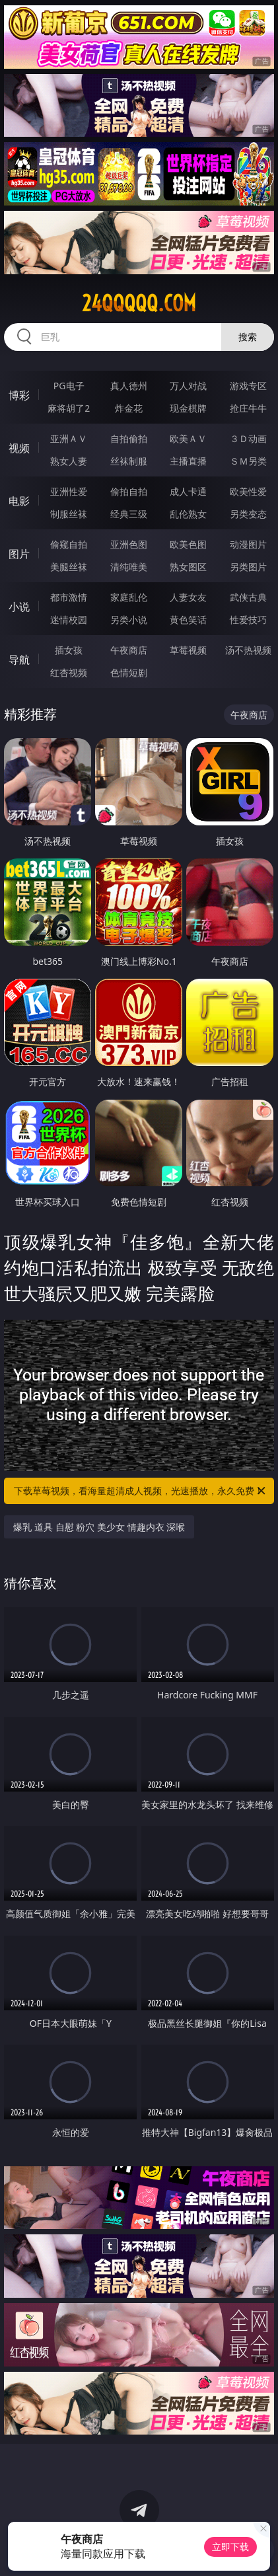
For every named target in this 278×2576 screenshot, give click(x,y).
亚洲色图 (128, 544)
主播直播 (188, 461)
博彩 (19, 395)
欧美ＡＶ (188, 438)
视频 (19, 448)
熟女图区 (188, 566)
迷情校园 (68, 619)
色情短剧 (128, 672)
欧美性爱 (248, 491)
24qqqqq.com (139, 303)
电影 (19, 501)
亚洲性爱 (68, 491)
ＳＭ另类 (248, 461)
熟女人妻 (68, 461)
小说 (19, 606)
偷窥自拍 (68, 544)
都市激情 (68, 597)
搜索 (247, 336)
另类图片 (248, 566)
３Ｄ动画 (248, 438)
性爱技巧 (248, 619)
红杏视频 (68, 672)
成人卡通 (188, 491)
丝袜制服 (128, 461)
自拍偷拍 (128, 438)
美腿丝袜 (68, 566)
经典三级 (128, 514)
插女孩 (69, 650)
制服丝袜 (68, 514)
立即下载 (230, 2546)
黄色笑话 (188, 619)
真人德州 (128, 385)
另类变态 (248, 514)
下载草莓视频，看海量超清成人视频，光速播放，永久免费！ (140, 1491)
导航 (19, 659)
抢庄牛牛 (248, 408)
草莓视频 (188, 650)
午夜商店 (128, 650)
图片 (19, 554)
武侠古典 (248, 597)
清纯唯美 (128, 566)
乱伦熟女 (188, 514)
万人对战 (188, 385)
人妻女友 (188, 597)
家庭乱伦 (128, 597)
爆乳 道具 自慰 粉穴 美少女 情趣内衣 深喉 (99, 1527)
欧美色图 (188, 544)
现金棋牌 (188, 408)
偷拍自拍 (128, 491)
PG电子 (69, 385)
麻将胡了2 (69, 408)
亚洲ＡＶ (68, 438)
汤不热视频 (248, 650)
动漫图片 (248, 544)
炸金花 (129, 408)
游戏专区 (248, 385)
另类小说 (128, 619)
